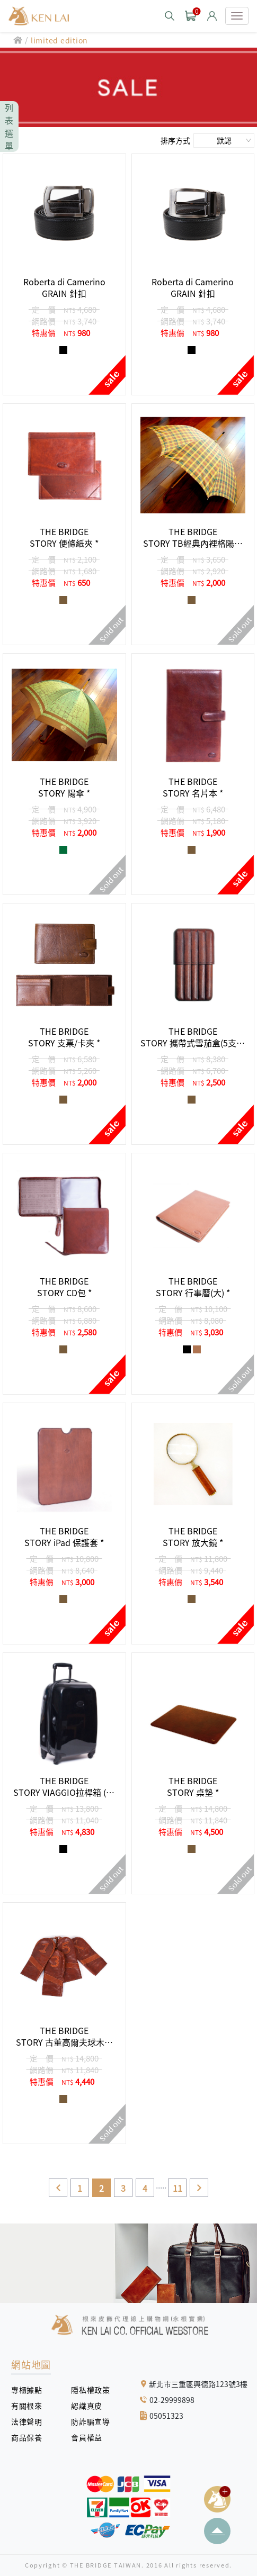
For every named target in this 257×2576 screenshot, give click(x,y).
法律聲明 (30, 2421)
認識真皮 (90, 2405)
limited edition (59, 40)
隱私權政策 (87, 2389)
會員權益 (90, 2437)
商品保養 (30, 2437)
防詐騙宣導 (90, 2421)
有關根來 (30, 2405)
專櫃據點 (26, 2389)
